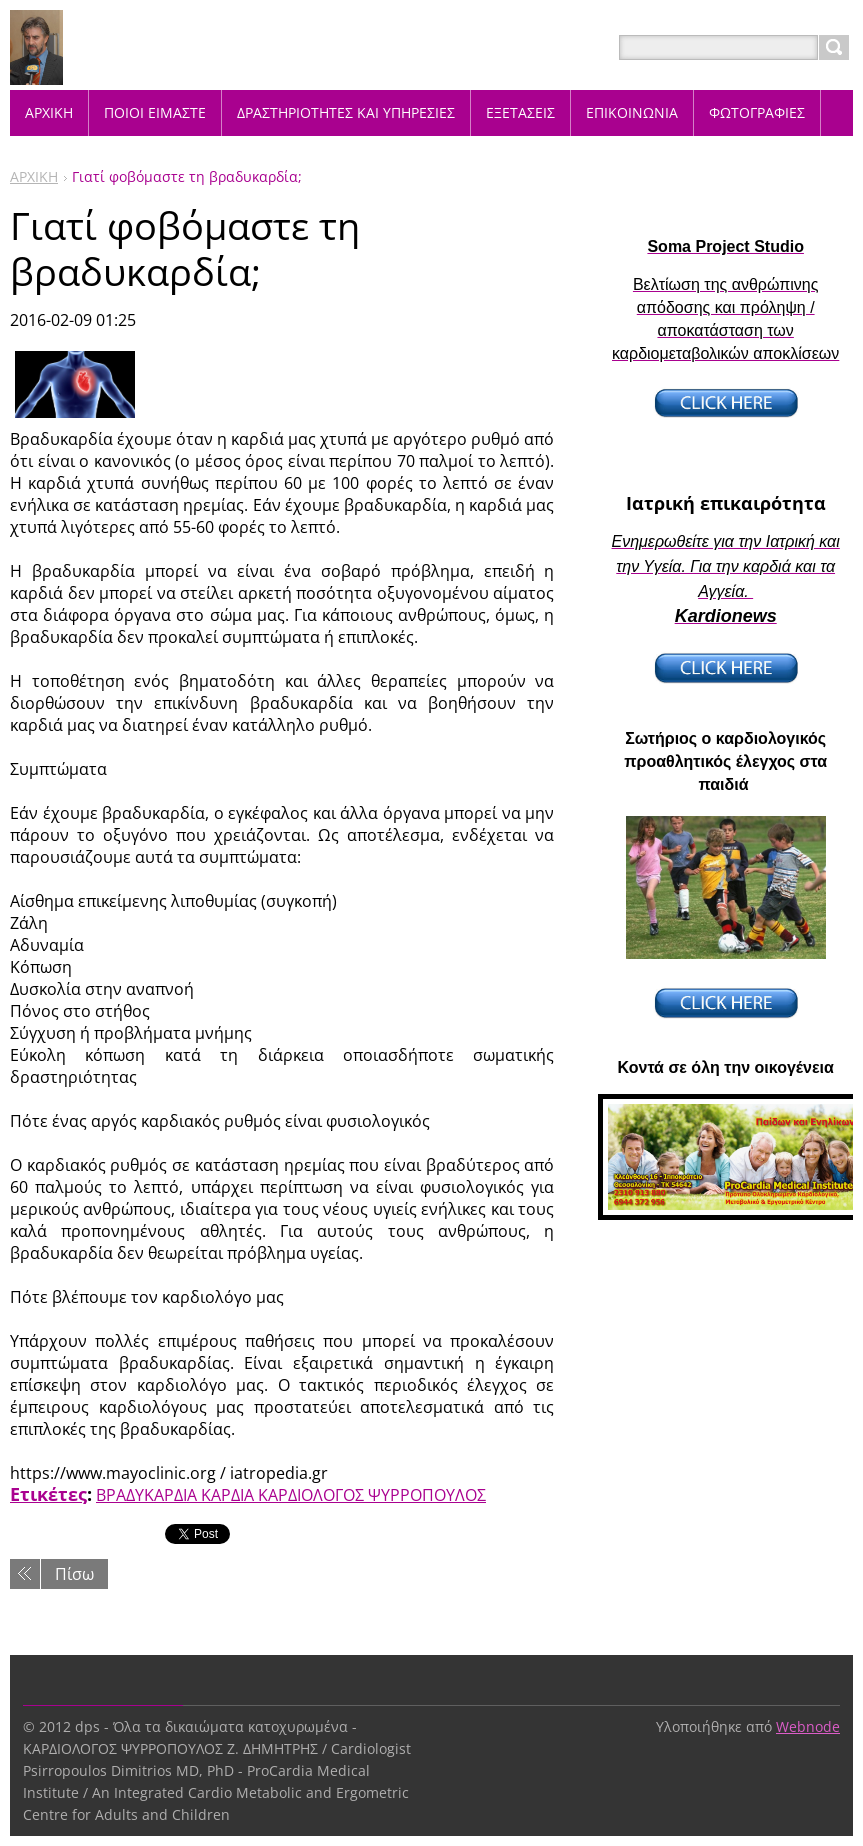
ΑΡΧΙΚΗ (34, 176)
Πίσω (74, 1574)
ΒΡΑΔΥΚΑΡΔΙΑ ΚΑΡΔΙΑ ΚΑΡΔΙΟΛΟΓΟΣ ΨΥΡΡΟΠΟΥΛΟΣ (291, 1495)
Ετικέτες (48, 1494)
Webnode (808, 1726)
